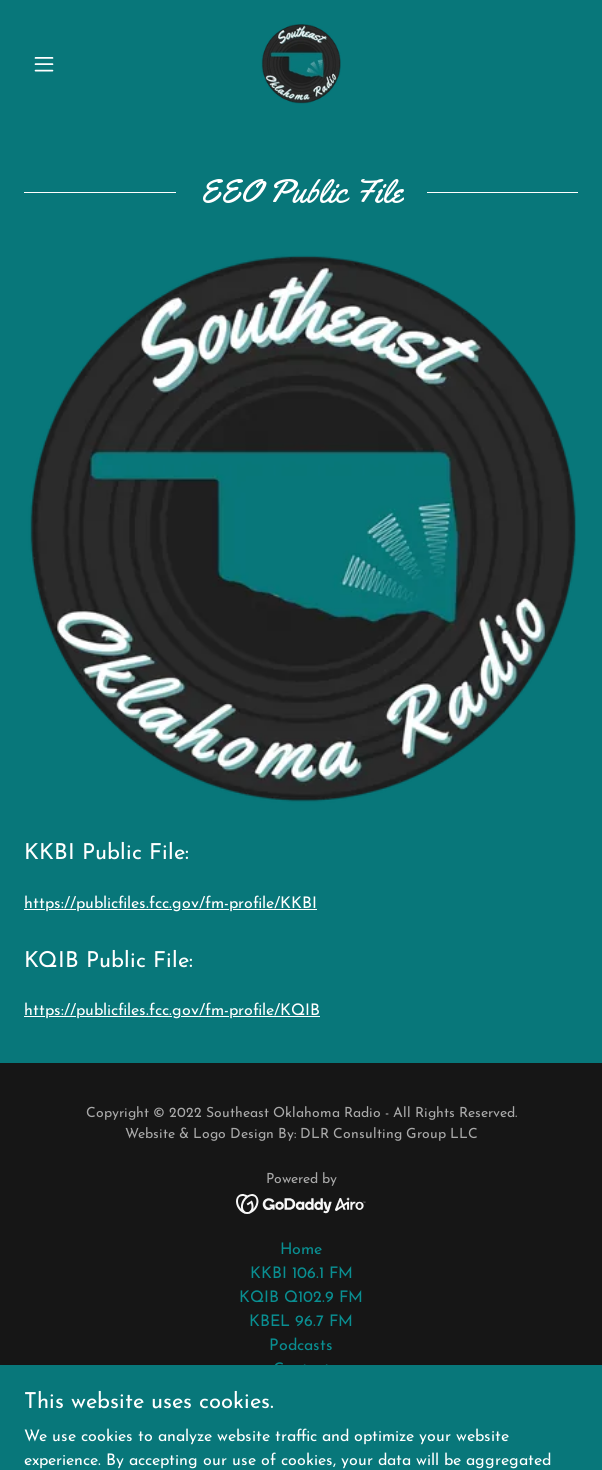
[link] (301, 64)
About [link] (301, 1394)
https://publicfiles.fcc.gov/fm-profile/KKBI (170, 904)
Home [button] (301, 1250)
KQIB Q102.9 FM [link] (301, 1298)
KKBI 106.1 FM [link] (301, 1274)
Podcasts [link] (301, 1346)
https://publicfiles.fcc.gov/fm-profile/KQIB (172, 1011)
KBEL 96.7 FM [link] (301, 1322)
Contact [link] (301, 1370)
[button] (65, 64)
